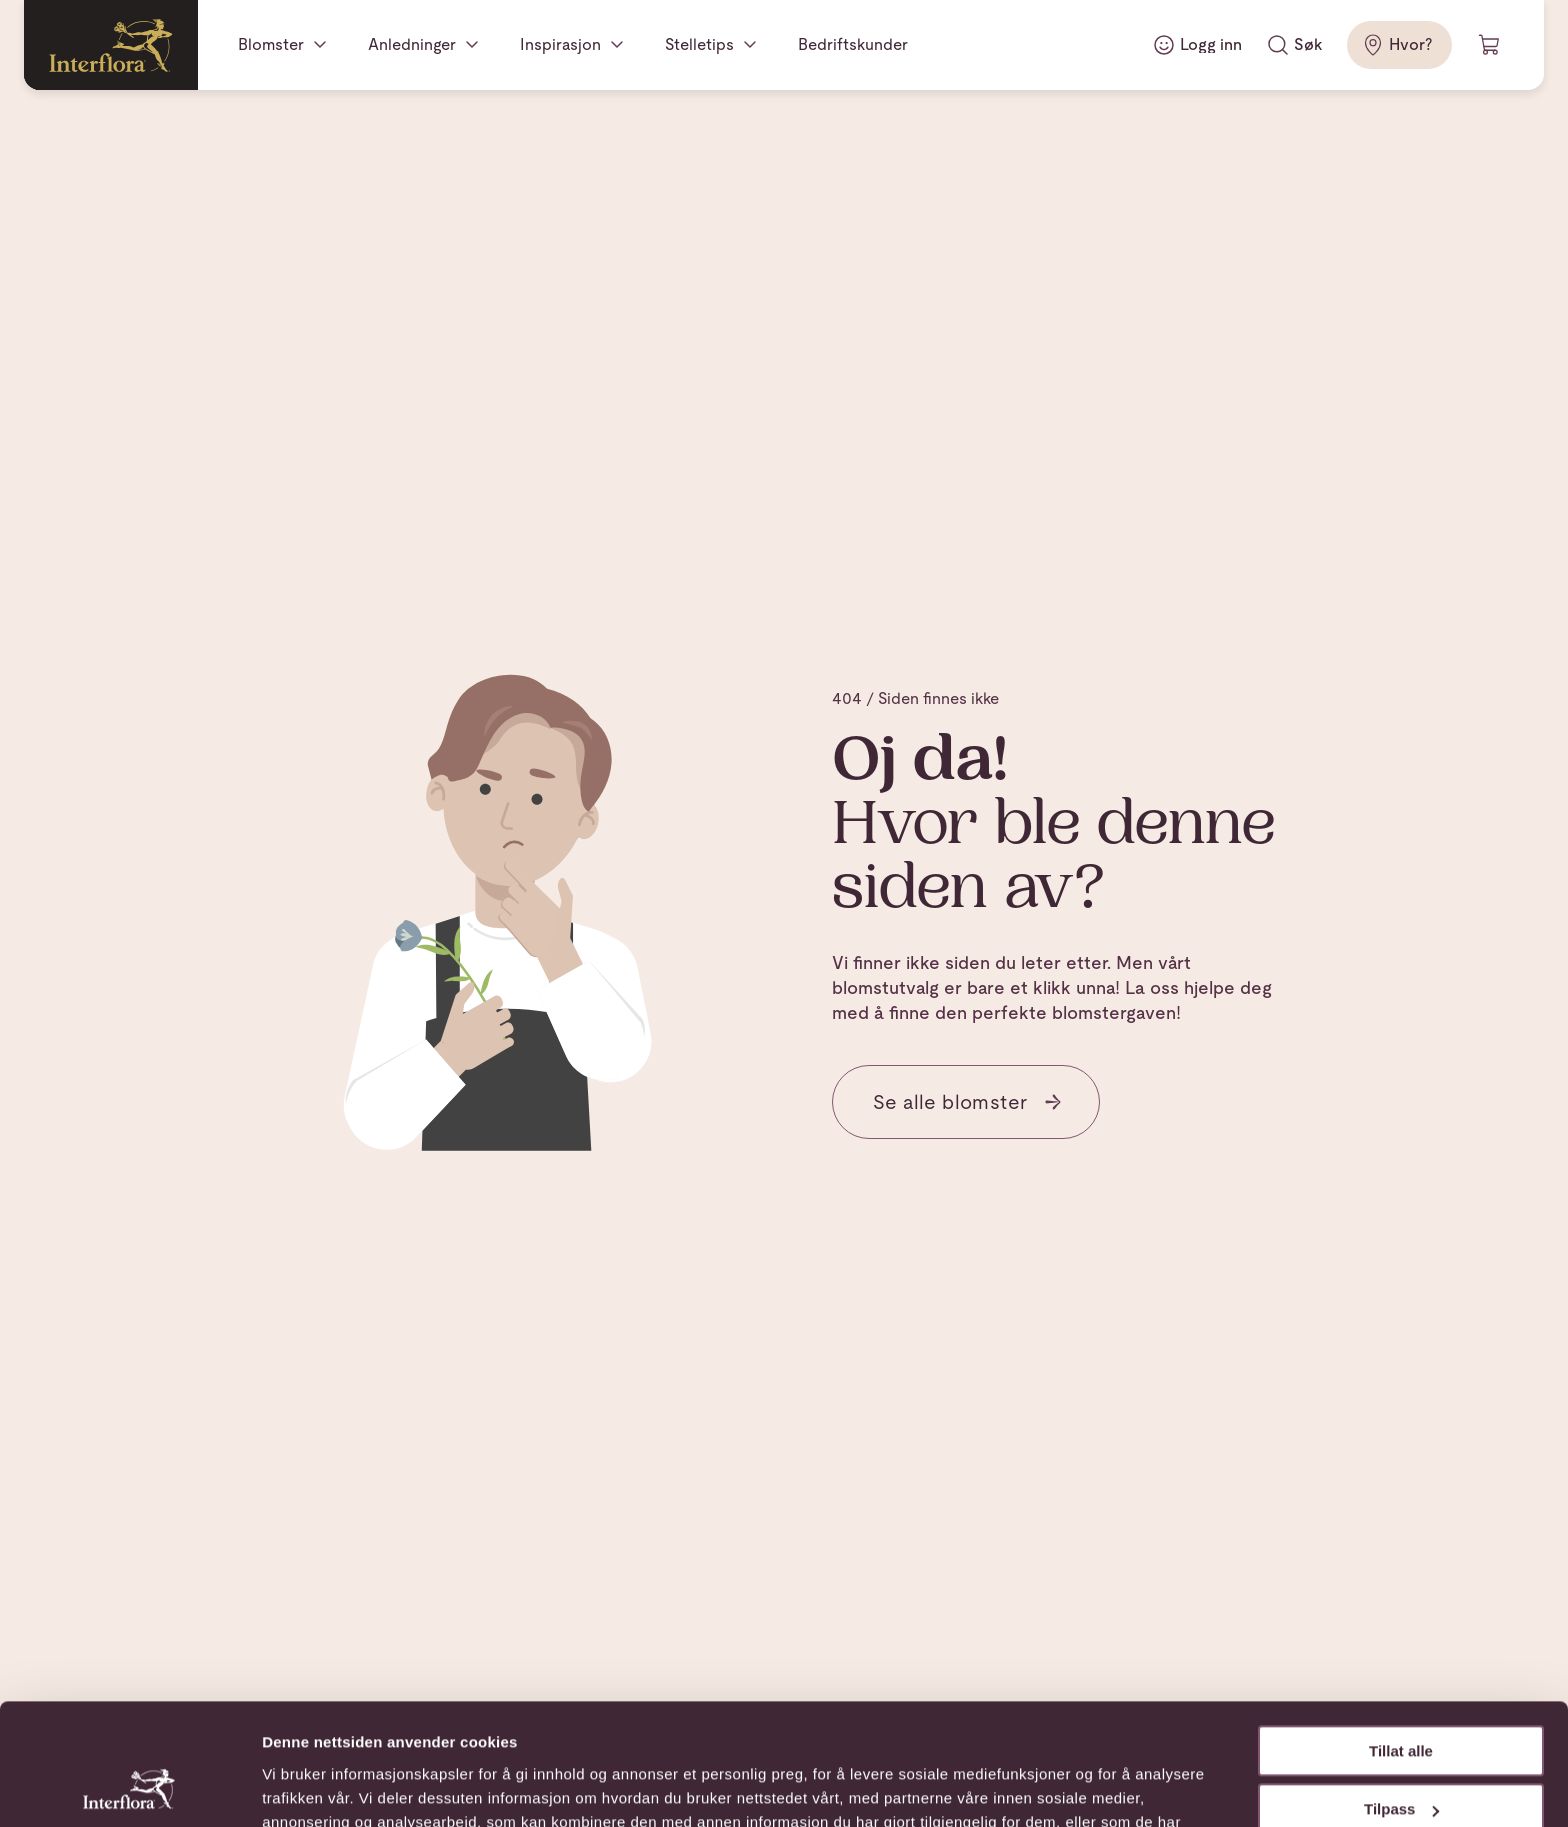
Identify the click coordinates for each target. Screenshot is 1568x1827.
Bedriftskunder (853, 44)
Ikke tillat (1401, 1754)
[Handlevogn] (1490, 45)
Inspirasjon (560, 44)
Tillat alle (1401, 1637)
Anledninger (412, 44)
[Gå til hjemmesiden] (111, 45)
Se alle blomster (968, 1102)
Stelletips (699, 44)
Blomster (271, 44)
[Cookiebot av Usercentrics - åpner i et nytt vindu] (129, 1788)
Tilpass (1401, 1695)
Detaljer (290, 1787)
